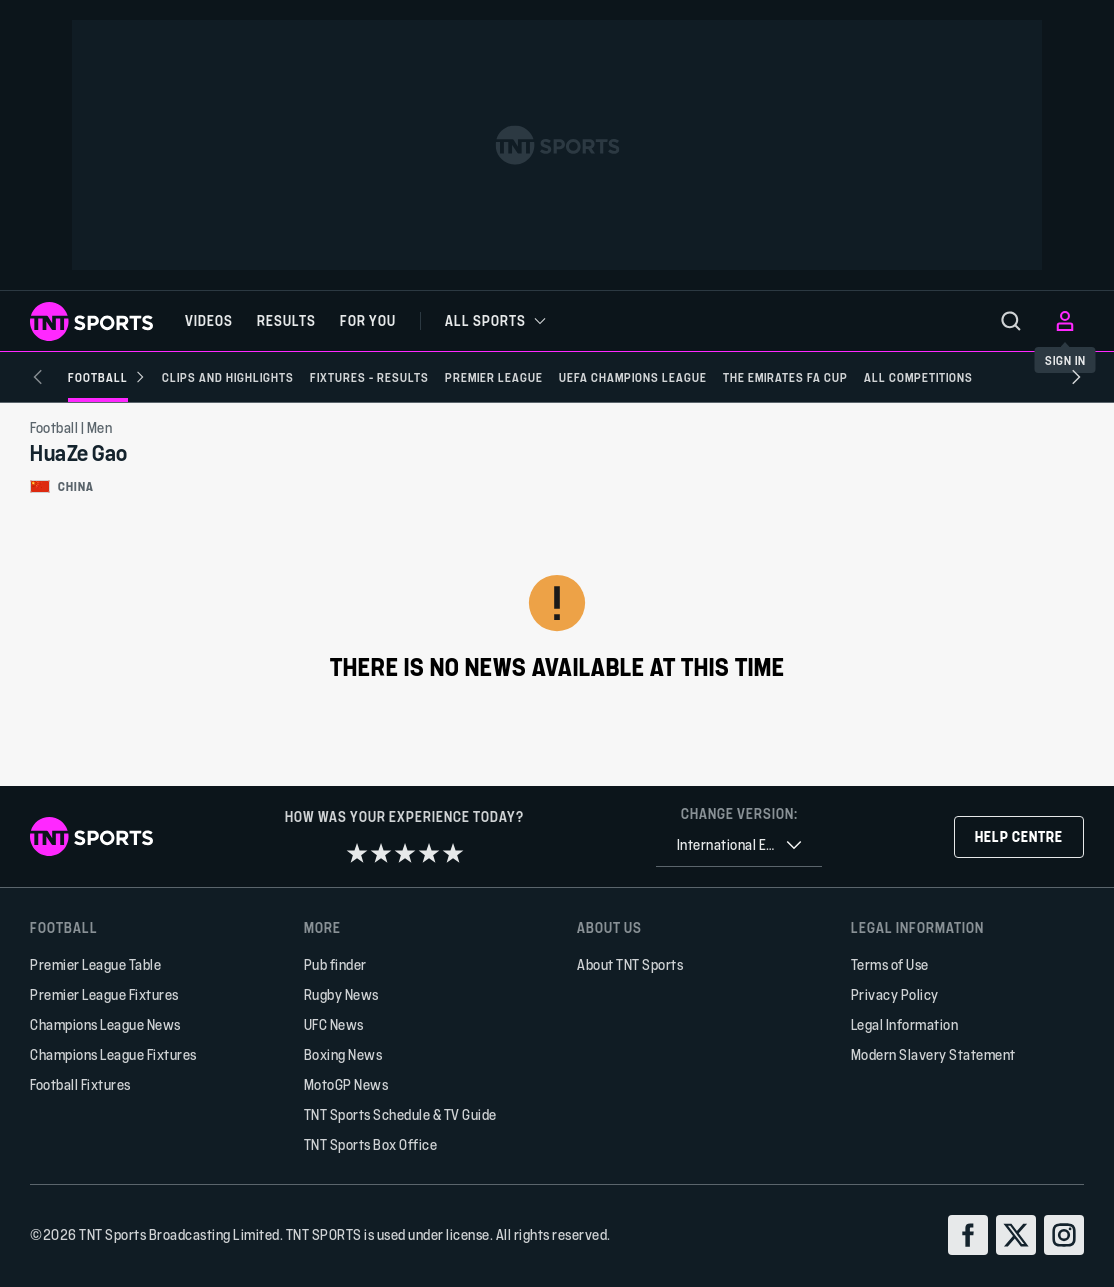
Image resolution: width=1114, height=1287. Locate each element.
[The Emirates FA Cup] (755, 377)
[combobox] (739, 845)
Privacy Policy (895, 994)
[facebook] (968, 1235)
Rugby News (341, 994)
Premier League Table (95, 964)
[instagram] (1064, 1235)
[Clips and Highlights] (198, 377)
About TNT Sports (630, 964)
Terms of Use (890, 964)
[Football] (77, 377)
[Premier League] (464, 377)
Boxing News (343, 1054)
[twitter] (1016, 1235)
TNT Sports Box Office (371, 1144)
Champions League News (105, 1024)
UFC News (334, 1024)
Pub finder (335, 964)
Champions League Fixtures (113, 1054)
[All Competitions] (888, 377)
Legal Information (905, 1024)
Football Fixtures (80, 1084)
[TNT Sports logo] (91, 321)
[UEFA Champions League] (603, 377)
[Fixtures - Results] (339, 377)
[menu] (1011, 321)
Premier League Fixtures (104, 994)
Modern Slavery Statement (933, 1054)
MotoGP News (346, 1084)
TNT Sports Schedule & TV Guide (400, 1114)
